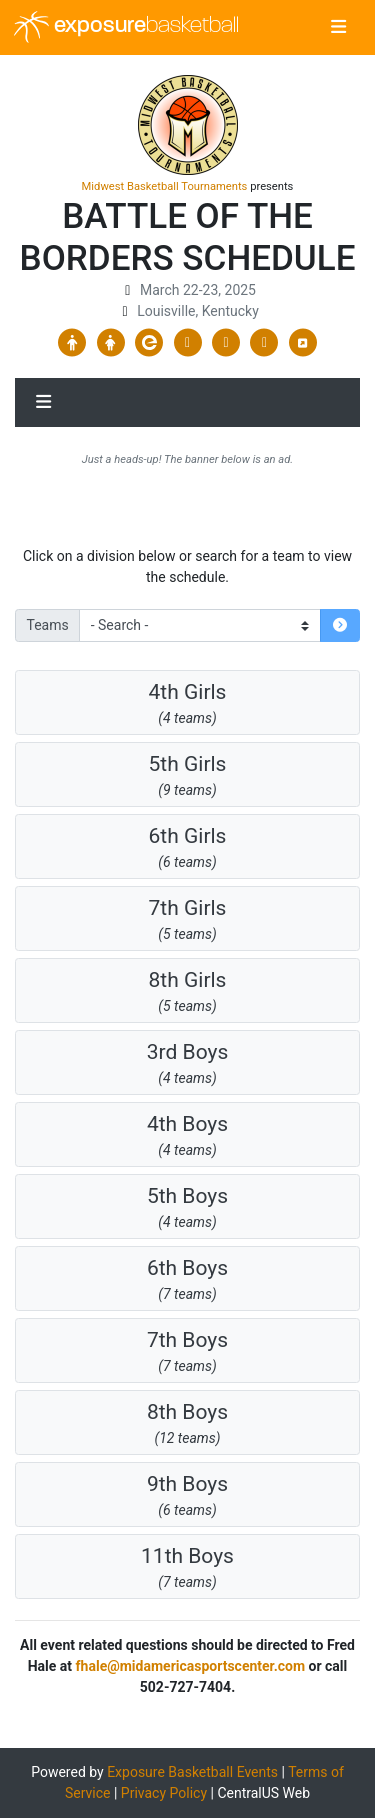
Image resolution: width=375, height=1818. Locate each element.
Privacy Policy (164, 1793)
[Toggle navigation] (338, 28)
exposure (126, 27)
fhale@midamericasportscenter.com (190, 1666)
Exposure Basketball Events (192, 1772)
